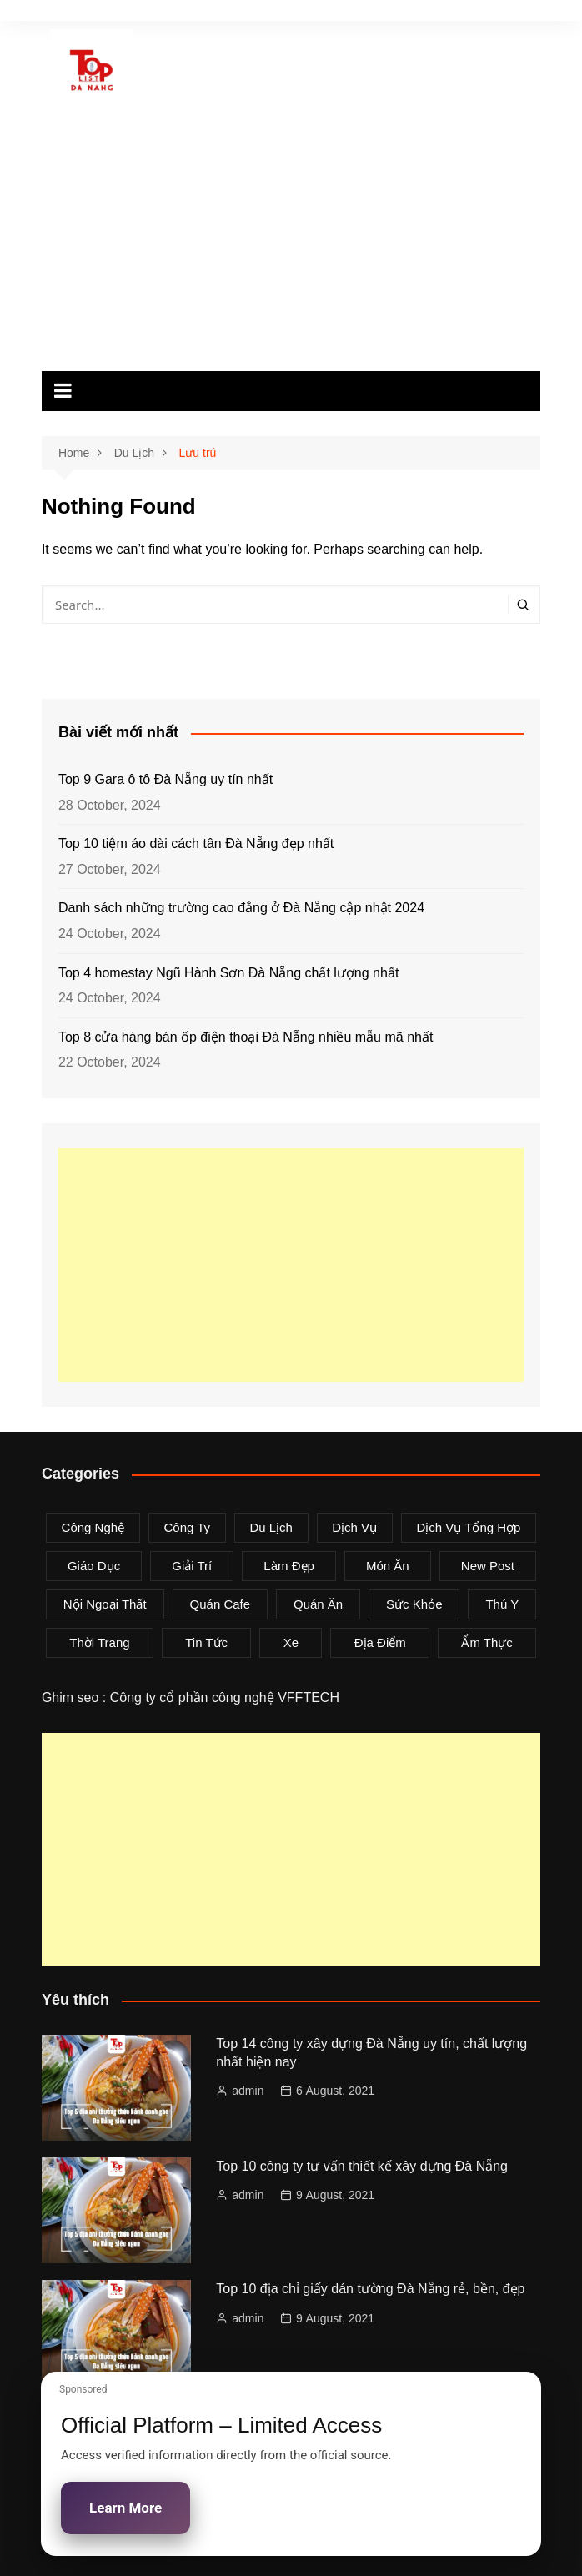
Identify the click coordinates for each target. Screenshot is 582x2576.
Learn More (125, 2507)
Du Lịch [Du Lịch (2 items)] (271, 1527)
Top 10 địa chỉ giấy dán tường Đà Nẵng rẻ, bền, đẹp (370, 2289)
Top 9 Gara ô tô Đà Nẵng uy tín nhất (165, 779)
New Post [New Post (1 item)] (487, 1566)
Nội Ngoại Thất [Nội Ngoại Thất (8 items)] (105, 1604)
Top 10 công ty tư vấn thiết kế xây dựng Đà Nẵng (362, 2166)
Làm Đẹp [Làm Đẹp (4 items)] (288, 1566)
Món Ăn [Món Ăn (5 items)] (387, 1566)
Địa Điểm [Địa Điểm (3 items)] (380, 1642)
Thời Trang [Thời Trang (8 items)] (99, 1642)
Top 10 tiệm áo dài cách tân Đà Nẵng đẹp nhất (196, 843)
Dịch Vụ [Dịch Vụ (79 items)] (354, 1527)
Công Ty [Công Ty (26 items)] (186, 1527)
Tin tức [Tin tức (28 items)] (206, 1642)
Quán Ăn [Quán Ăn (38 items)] (318, 1604)
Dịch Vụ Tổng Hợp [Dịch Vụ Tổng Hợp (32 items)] (468, 1527)
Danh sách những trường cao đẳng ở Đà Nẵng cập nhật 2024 (241, 908)
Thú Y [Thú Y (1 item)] (502, 1604)
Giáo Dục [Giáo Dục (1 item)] (94, 1566)
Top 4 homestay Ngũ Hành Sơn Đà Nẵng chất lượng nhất (228, 973)
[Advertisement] (291, 246)
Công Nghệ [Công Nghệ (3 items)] (93, 1527)
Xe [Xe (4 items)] (291, 1642)
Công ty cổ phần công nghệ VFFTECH (224, 1697)
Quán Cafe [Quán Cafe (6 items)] (220, 1604)
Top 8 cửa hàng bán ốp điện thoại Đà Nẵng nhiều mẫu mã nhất (245, 1037)
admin (247, 2090)
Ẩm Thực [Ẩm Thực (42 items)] (486, 1642)
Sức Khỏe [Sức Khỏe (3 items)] (414, 1604)
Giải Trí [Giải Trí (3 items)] (192, 1566)
